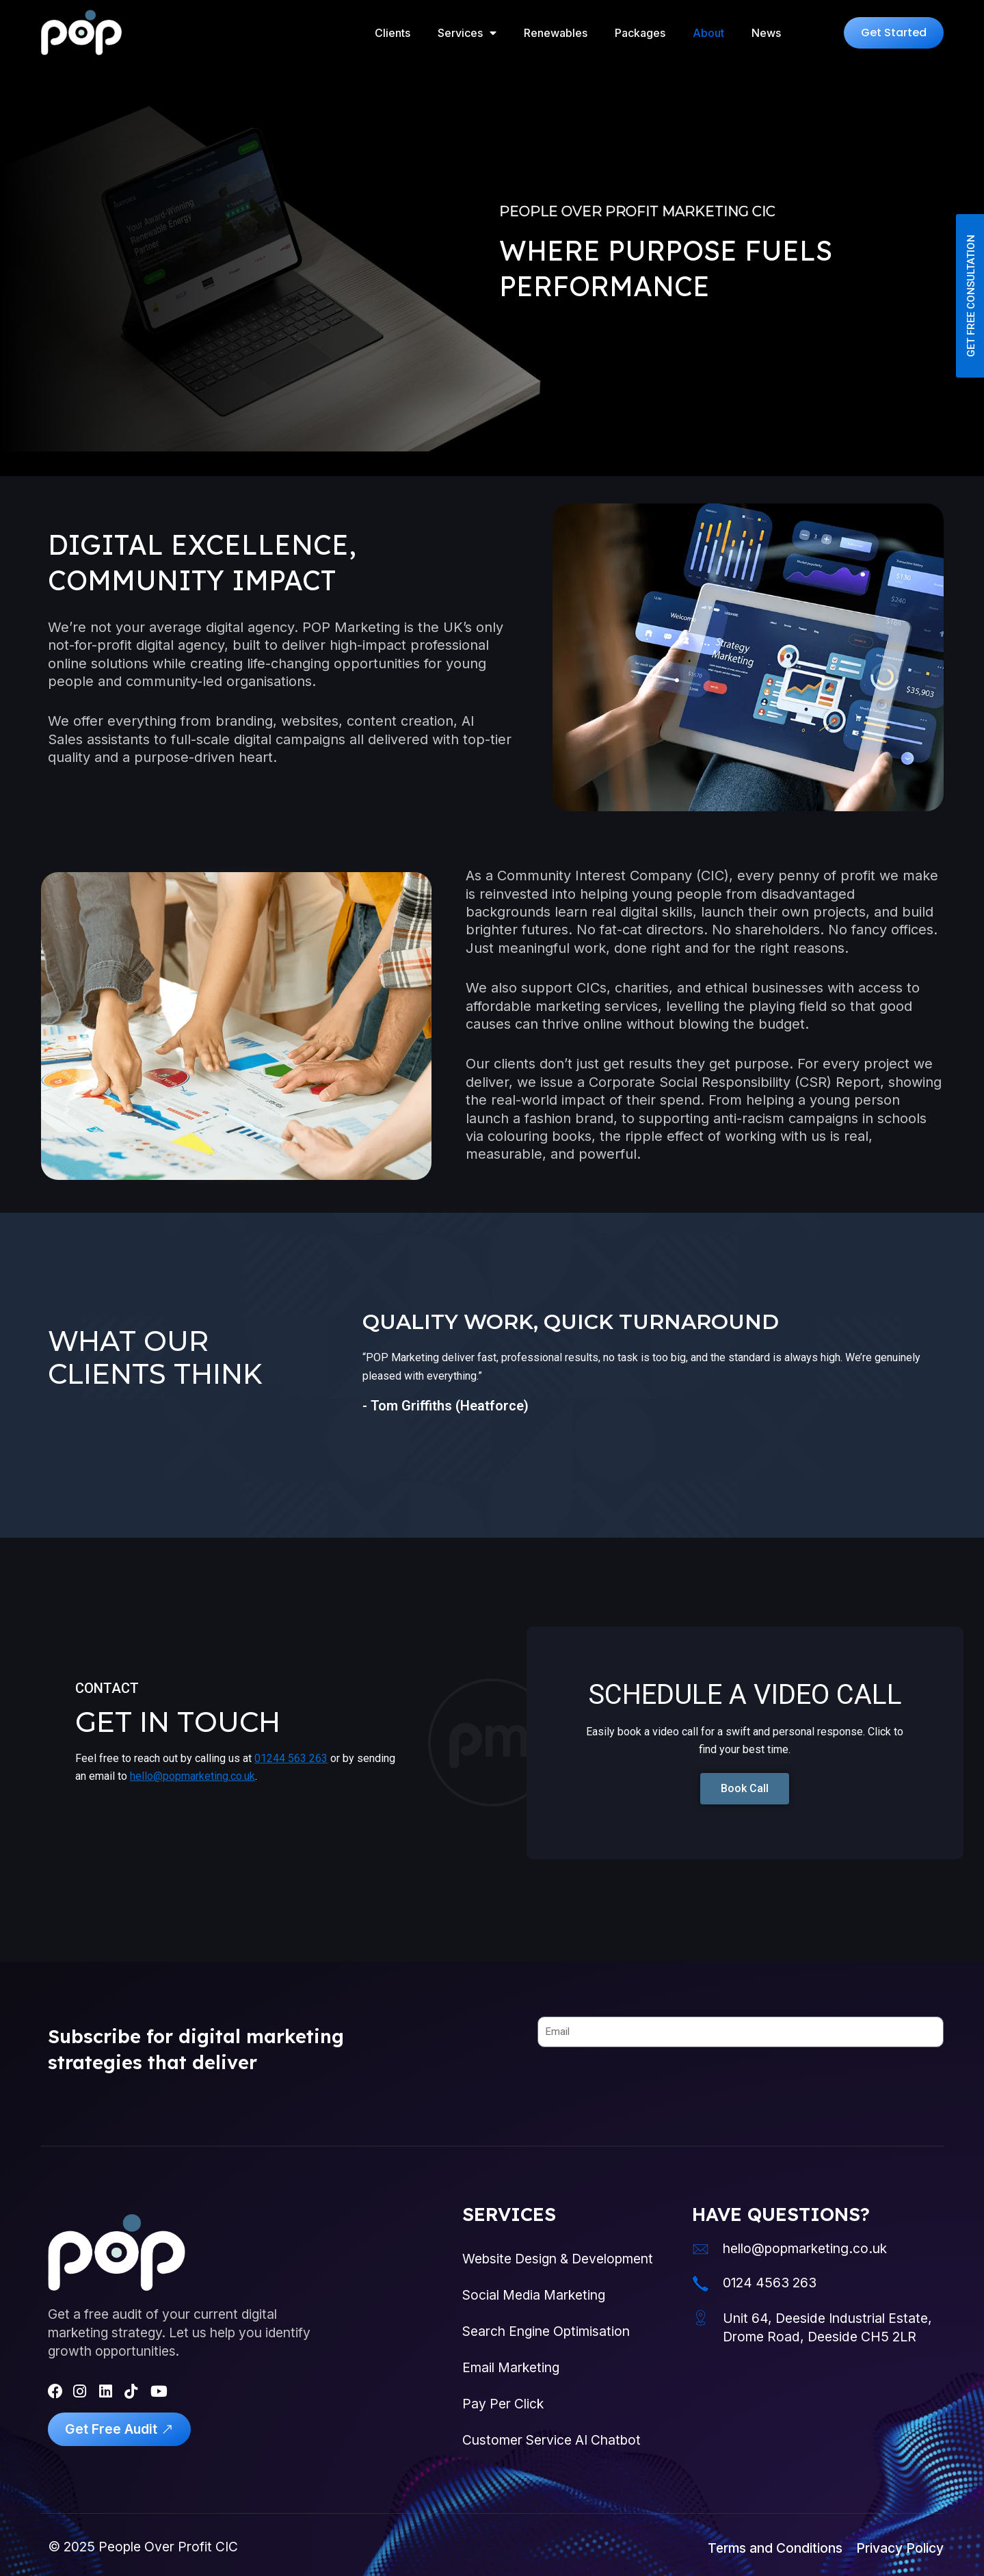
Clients (392, 33)
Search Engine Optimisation (546, 2331)
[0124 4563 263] (700, 2283)
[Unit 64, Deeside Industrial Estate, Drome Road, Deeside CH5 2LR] (700, 2317)
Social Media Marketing (533, 2295)
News (766, 33)
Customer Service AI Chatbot (551, 2440)
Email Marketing (510, 2367)
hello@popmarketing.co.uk (192, 1776)
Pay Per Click (503, 2403)
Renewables (555, 33)
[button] (894, 33)
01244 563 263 (291, 1758)
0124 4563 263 (769, 2282)
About (708, 33)
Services (467, 33)
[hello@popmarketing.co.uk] (700, 2249)
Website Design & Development (557, 2258)
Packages (640, 33)
